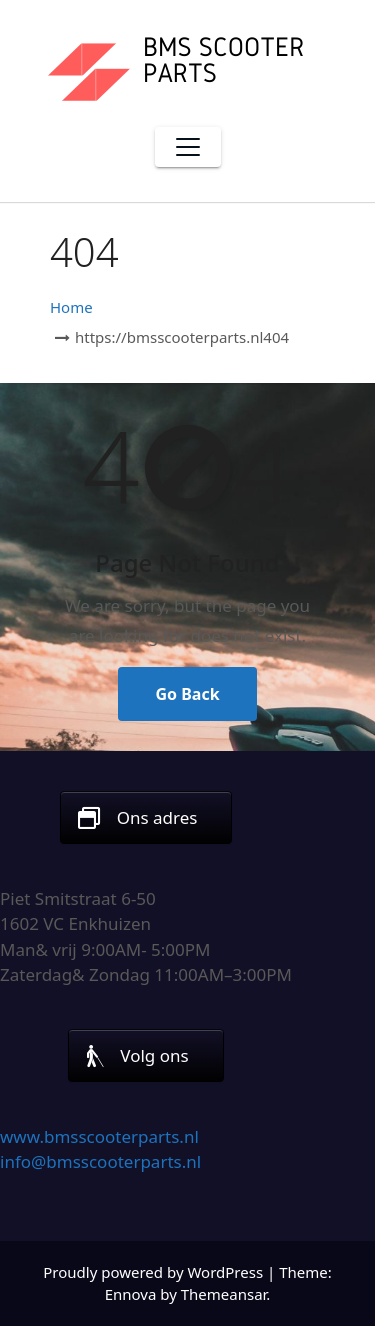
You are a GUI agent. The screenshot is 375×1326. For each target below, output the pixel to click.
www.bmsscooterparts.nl (99, 1136)
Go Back (187, 694)
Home (71, 307)
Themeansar (224, 1294)
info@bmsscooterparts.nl (100, 1161)
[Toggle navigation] (188, 147)
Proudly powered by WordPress (155, 1272)
